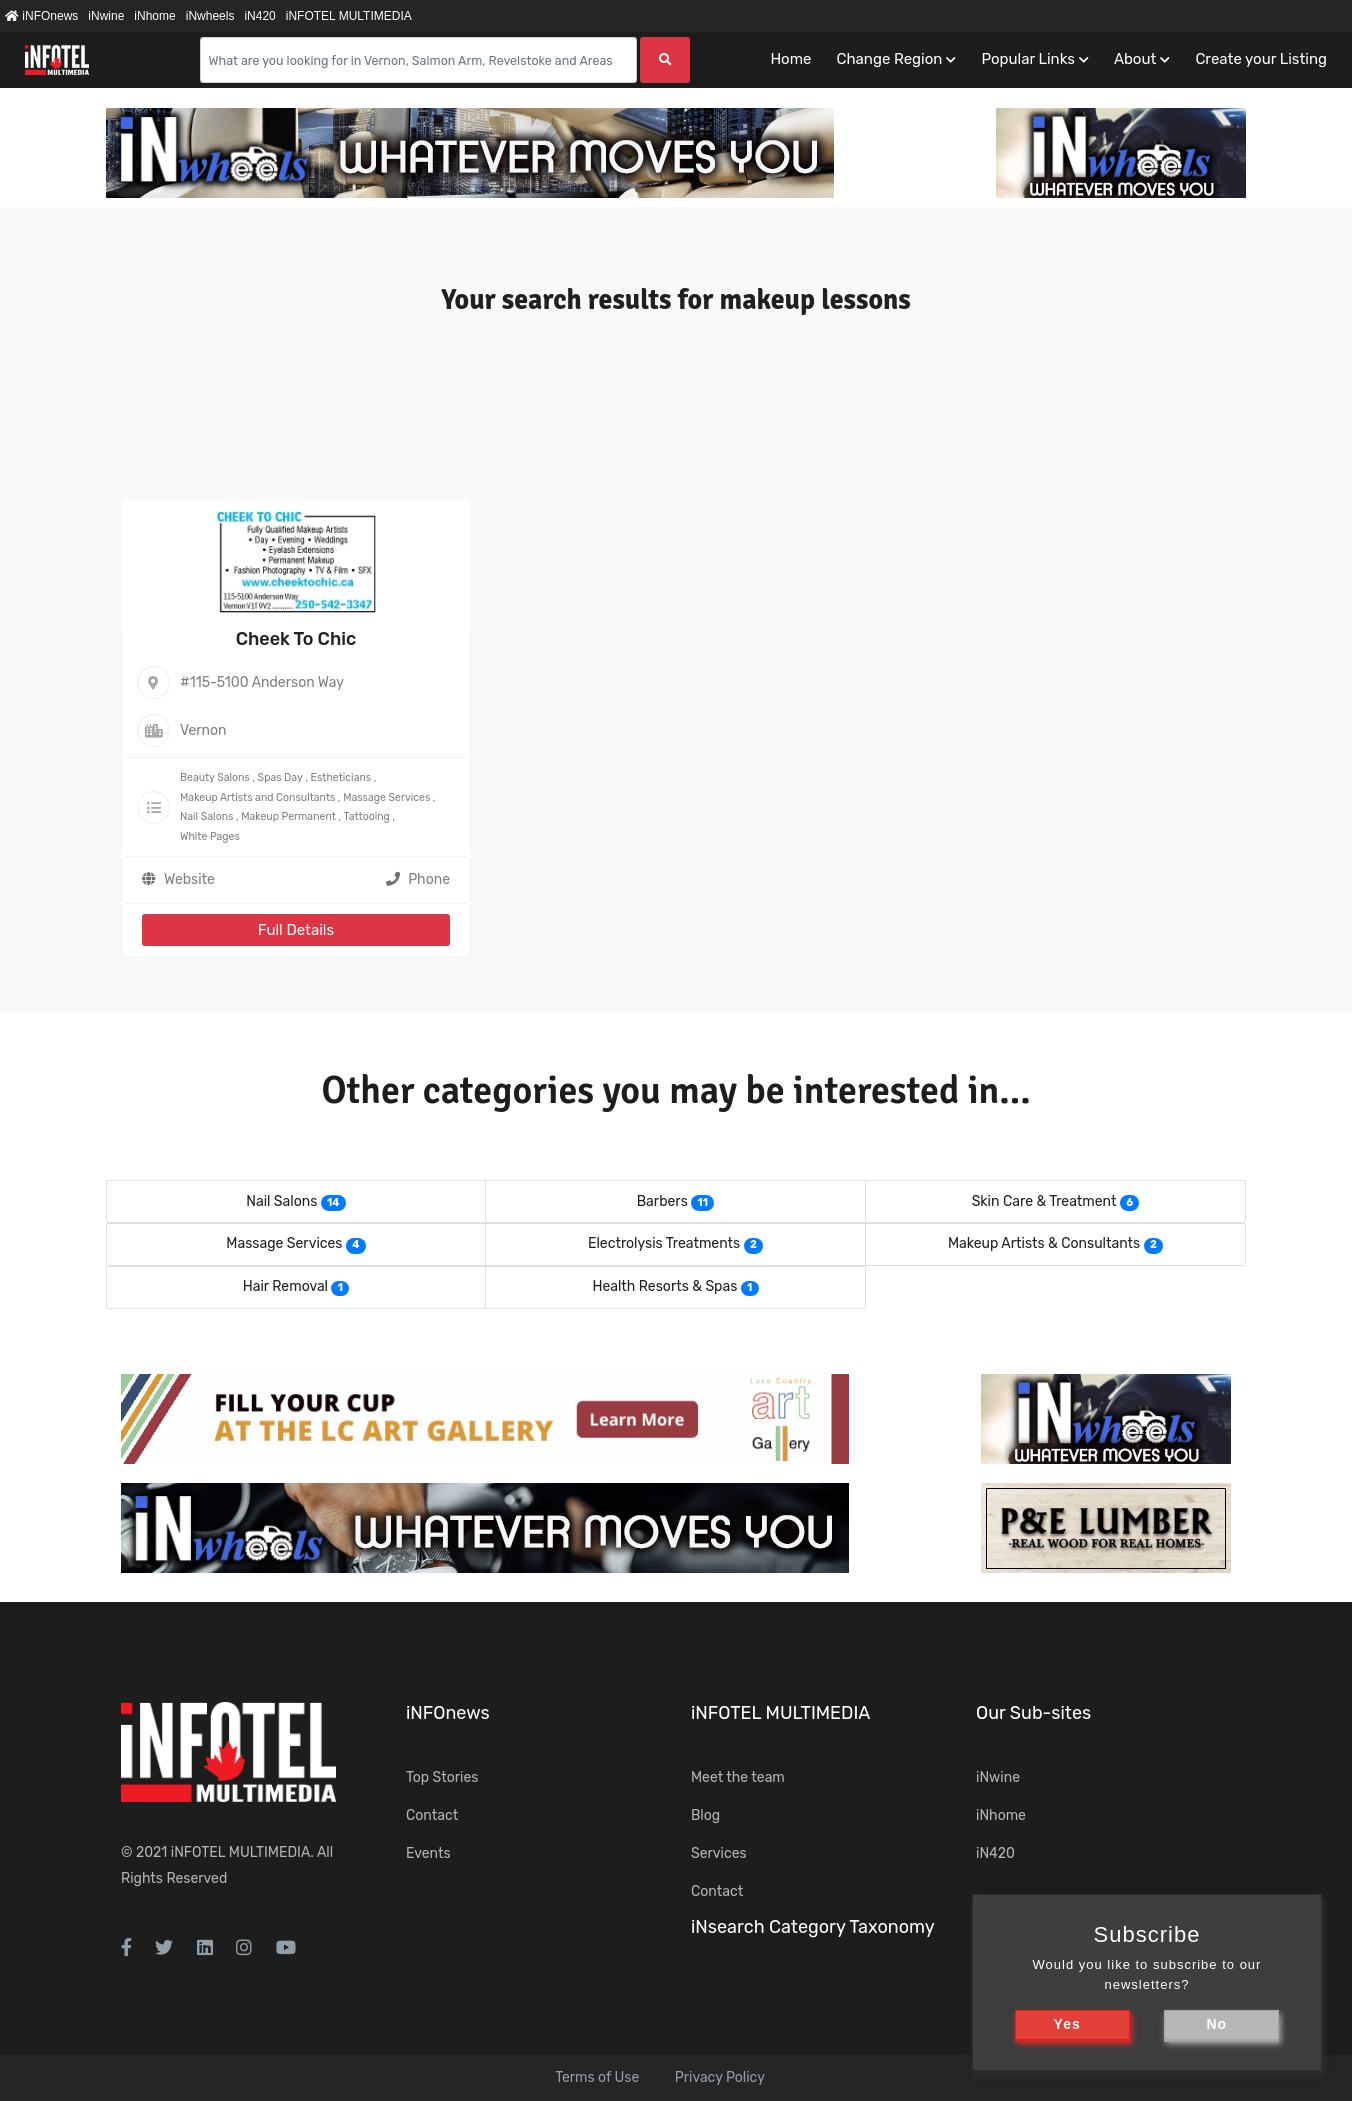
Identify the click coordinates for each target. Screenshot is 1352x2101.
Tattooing (367, 816)
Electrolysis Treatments (664, 1243)
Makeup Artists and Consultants (257, 797)
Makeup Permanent (288, 816)
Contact (432, 1815)
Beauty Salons (215, 777)
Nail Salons (206, 816)
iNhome (154, 16)
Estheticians (341, 777)
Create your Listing (1261, 59)
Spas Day (280, 777)
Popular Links (1027, 59)
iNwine (106, 16)
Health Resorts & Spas (664, 1286)
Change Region (889, 59)
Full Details (296, 930)
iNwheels (210, 16)
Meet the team (738, 1777)
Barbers (662, 1201)
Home (790, 59)
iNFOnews (41, 16)
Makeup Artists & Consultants (1044, 1243)
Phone (418, 879)
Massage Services (386, 797)
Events (428, 1853)
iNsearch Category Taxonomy (813, 1927)
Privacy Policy (720, 2077)
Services (719, 1853)
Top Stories (442, 1777)
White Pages (210, 836)
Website (189, 879)
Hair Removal (285, 1286)
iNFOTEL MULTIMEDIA (349, 16)
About (1135, 59)
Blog (705, 1815)
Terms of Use (597, 2077)
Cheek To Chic (296, 639)
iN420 (259, 16)
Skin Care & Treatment (1044, 1201)
